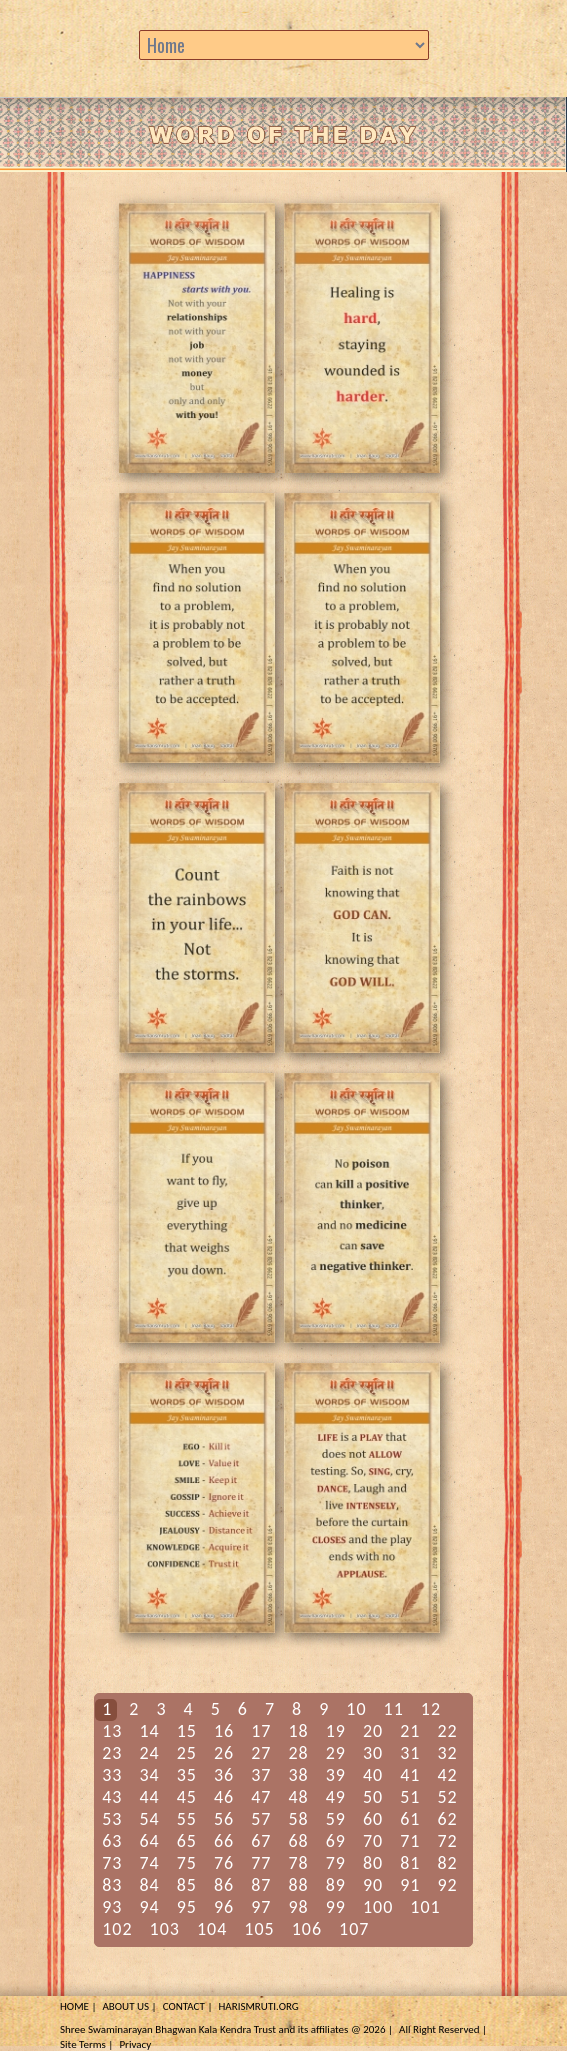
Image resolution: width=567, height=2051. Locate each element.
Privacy (135, 2044)
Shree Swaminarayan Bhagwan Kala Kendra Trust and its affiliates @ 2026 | (226, 2029)
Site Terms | (86, 2044)
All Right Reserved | (443, 2029)
